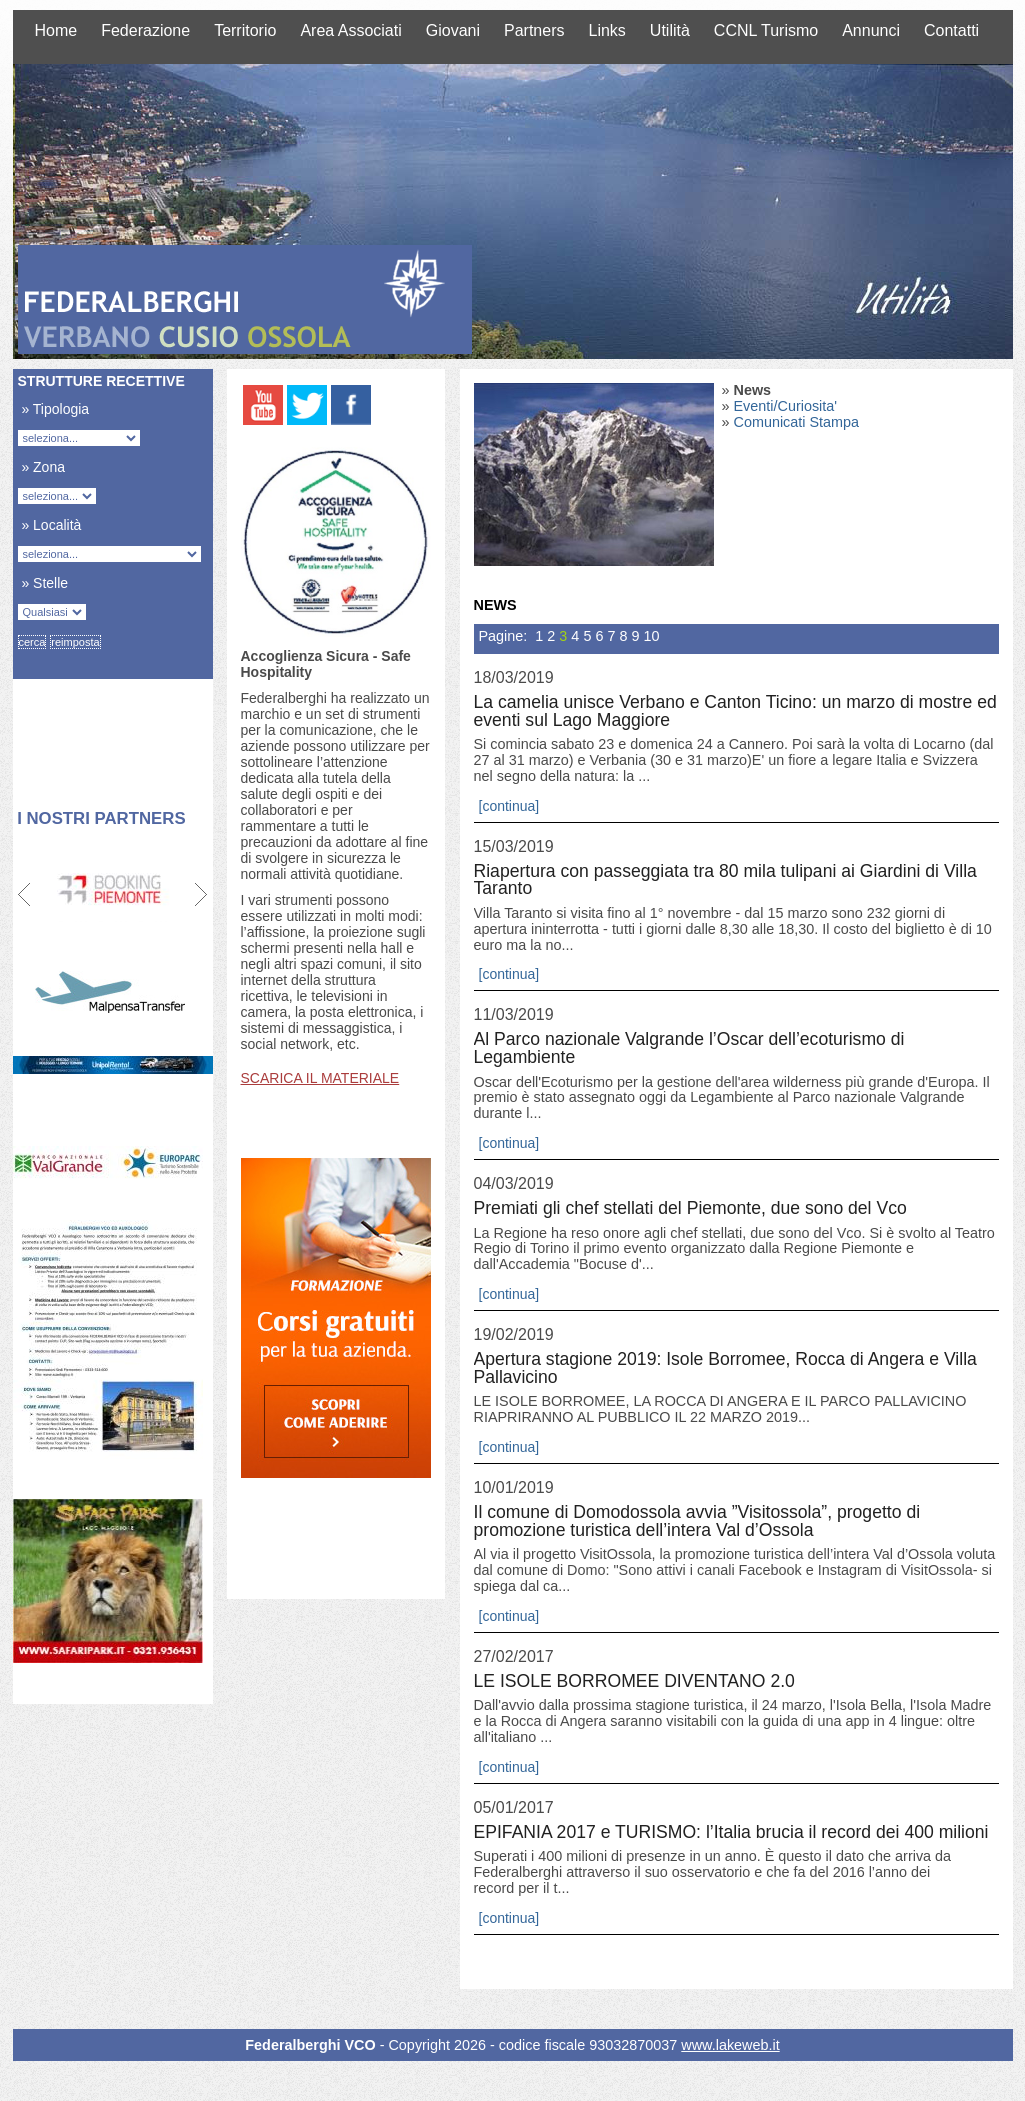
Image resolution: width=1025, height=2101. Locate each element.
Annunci (871, 30)
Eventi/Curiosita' (786, 406)
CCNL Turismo (766, 30)
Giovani (453, 30)
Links (606, 30)
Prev (25, 895)
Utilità (670, 30)
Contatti (951, 30)
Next (200, 895)
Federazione (145, 30)
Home (56, 30)
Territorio (245, 30)
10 (651, 636)
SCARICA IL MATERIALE (320, 1078)
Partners (534, 30)
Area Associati (350, 30)
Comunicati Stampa (797, 422)
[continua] (509, 806)
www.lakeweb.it (730, 2045)
